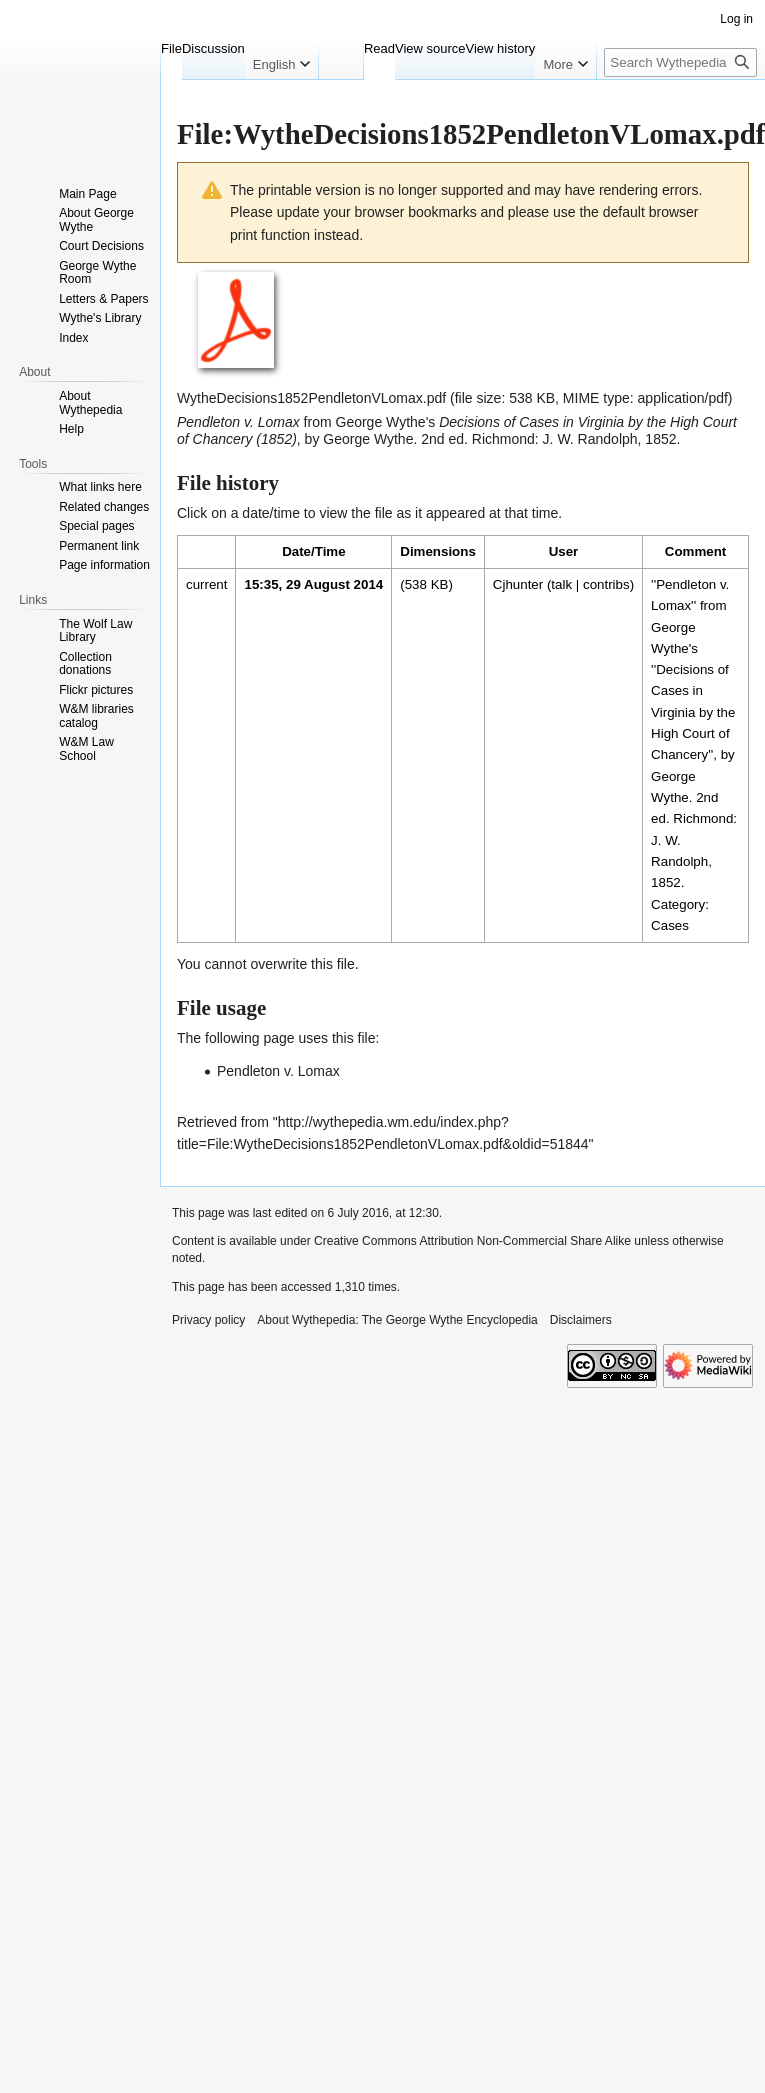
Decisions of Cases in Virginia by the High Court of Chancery (693, 712)
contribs (606, 584)
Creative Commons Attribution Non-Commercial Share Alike (472, 1241)
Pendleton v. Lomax (278, 1071)
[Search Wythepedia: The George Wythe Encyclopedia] (680, 62)
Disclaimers (581, 1320)
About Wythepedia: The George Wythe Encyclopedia (397, 1320)
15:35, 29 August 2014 (313, 584)
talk (561, 584)
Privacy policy (208, 1320)
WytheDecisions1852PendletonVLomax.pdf (311, 398)
